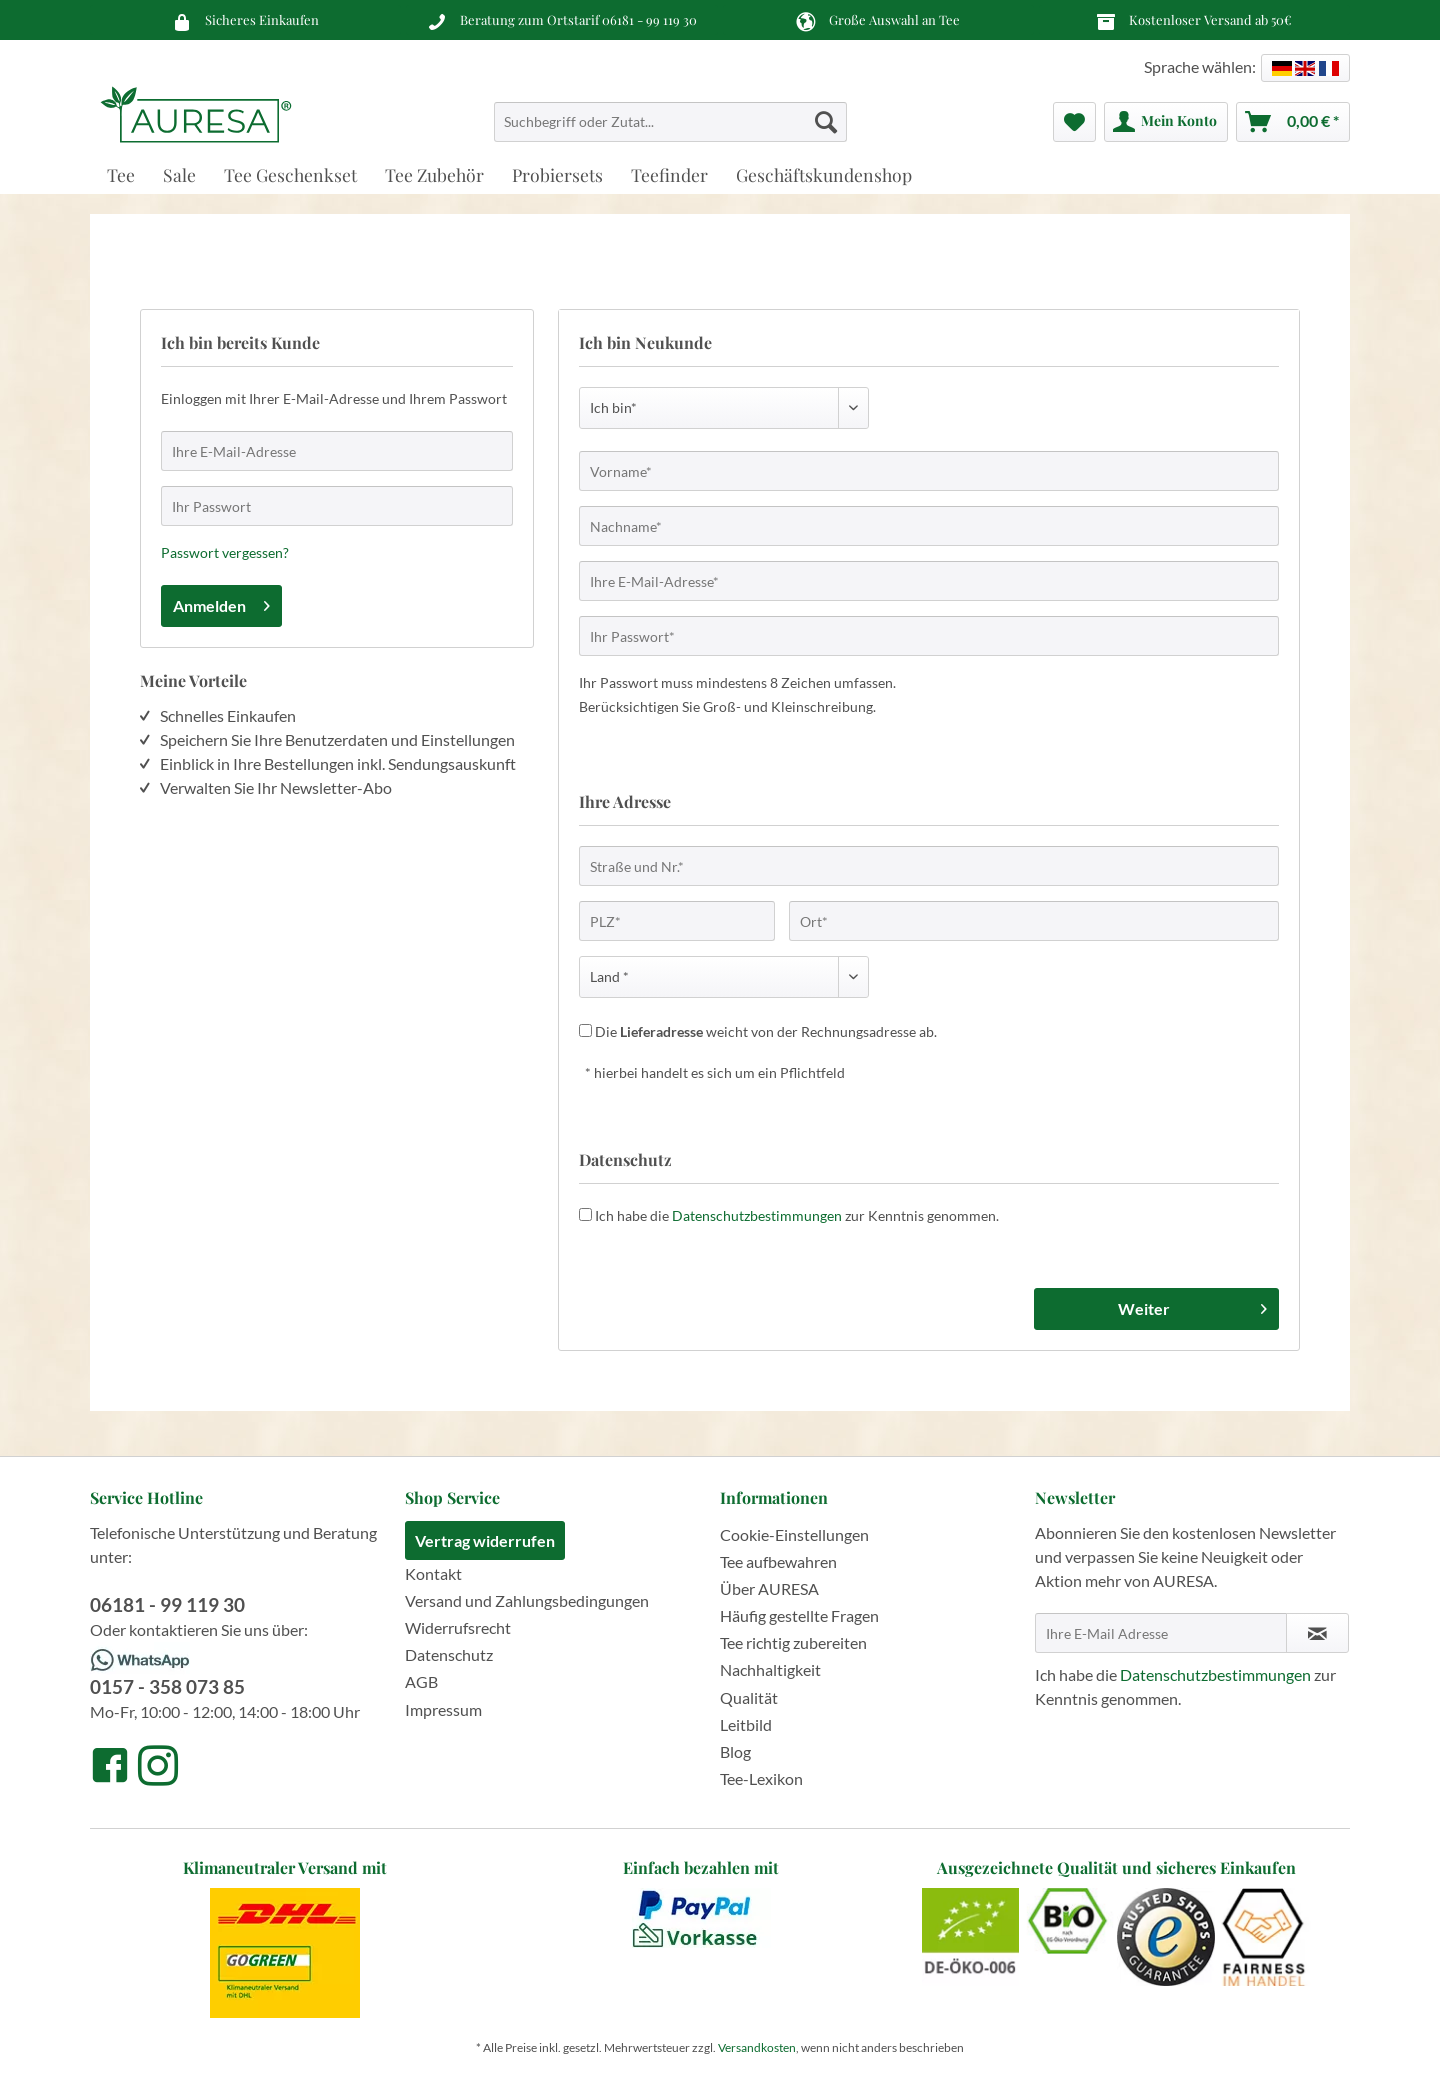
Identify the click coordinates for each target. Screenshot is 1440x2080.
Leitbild (746, 1724)
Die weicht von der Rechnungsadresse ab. (766, 1031)
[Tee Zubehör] (434, 174)
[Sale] (179, 174)
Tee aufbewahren (778, 1561)
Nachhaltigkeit (770, 1669)
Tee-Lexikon (761, 1778)
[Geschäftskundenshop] (824, 174)
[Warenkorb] (1293, 122)
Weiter (1192, 1305)
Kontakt (433, 1573)
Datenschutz (449, 1654)
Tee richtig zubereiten (793, 1642)
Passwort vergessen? (225, 552)
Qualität (749, 1697)
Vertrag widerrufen (485, 1540)
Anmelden (221, 602)
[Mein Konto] (1166, 122)
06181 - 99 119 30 (649, 19)
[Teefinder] (669, 174)
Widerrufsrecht (458, 1627)
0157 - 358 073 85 (167, 1686)
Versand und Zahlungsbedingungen (527, 1600)
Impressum (443, 1709)
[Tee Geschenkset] (290, 174)
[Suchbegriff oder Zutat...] (670, 122)
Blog (735, 1751)
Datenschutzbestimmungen (757, 1215)
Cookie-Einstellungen (794, 1534)
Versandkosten (757, 2047)
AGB (421, 1681)
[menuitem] (670, 130)
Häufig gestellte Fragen (799, 1615)
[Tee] (121, 174)
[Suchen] (826, 122)
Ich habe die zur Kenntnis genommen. (797, 1215)
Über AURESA (769, 1588)
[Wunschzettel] (1074, 122)
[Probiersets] (557, 174)
